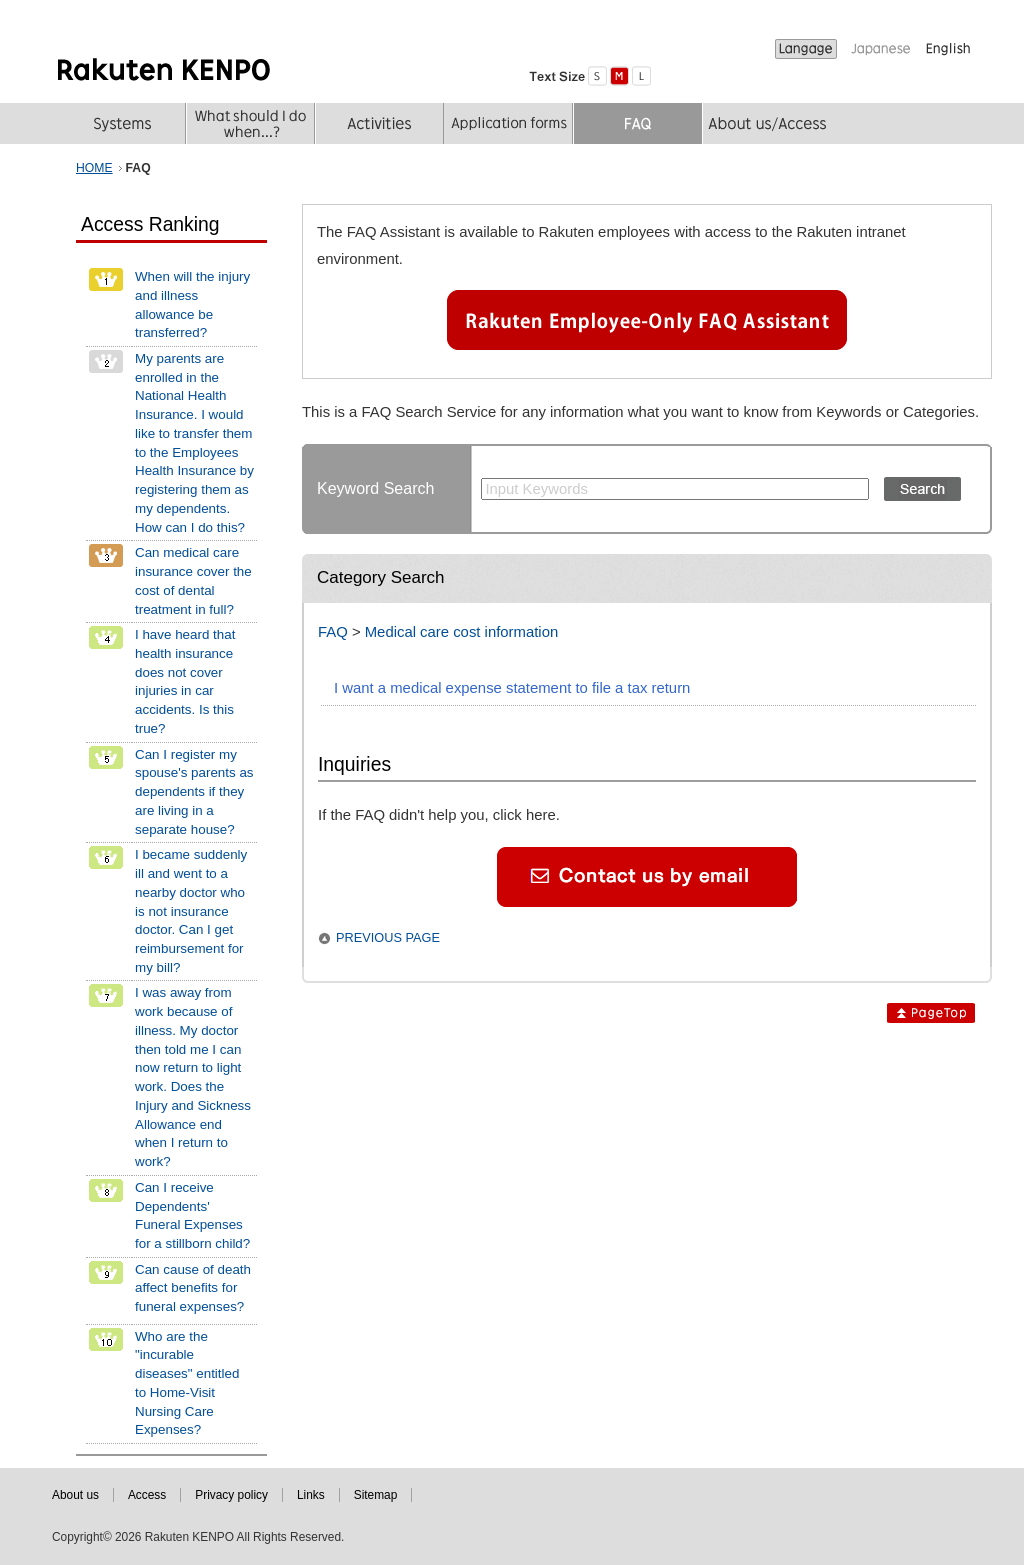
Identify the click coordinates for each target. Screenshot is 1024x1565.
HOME (94, 168)
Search (922, 489)
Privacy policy (231, 1495)
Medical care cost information (461, 632)
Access (147, 1495)
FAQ (333, 632)
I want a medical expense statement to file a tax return (512, 688)
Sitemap (376, 1495)
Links (311, 1495)
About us (75, 1495)
